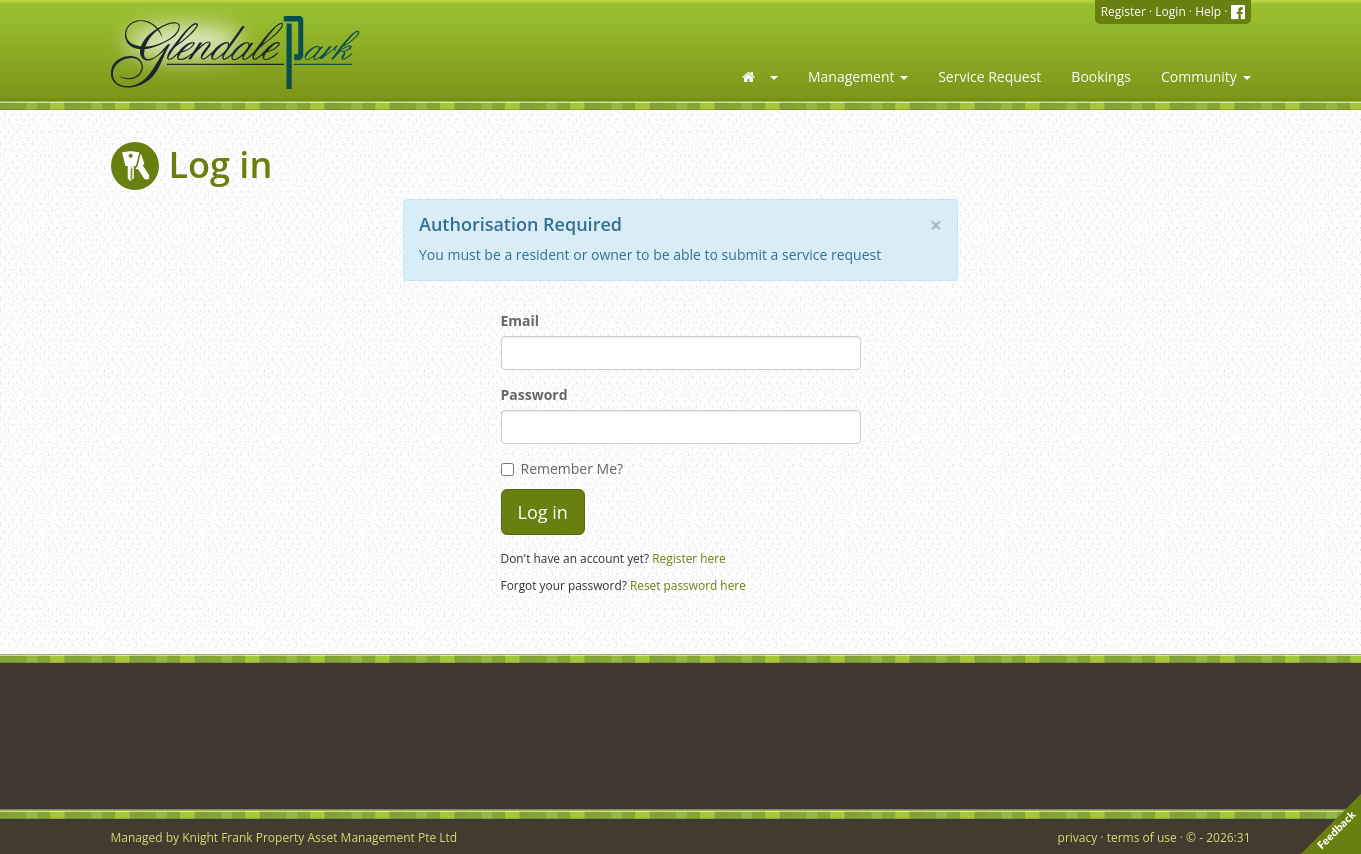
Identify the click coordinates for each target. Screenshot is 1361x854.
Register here (689, 558)
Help (1208, 11)
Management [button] (858, 76)
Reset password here (688, 585)
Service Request (989, 76)
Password (534, 394)
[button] (758, 77)
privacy (1078, 837)
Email (520, 320)
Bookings (1101, 76)
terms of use (1142, 837)
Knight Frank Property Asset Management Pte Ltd (319, 837)
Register (1123, 11)
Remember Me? (562, 468)
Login (1170, 11)
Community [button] (1206, 76)
